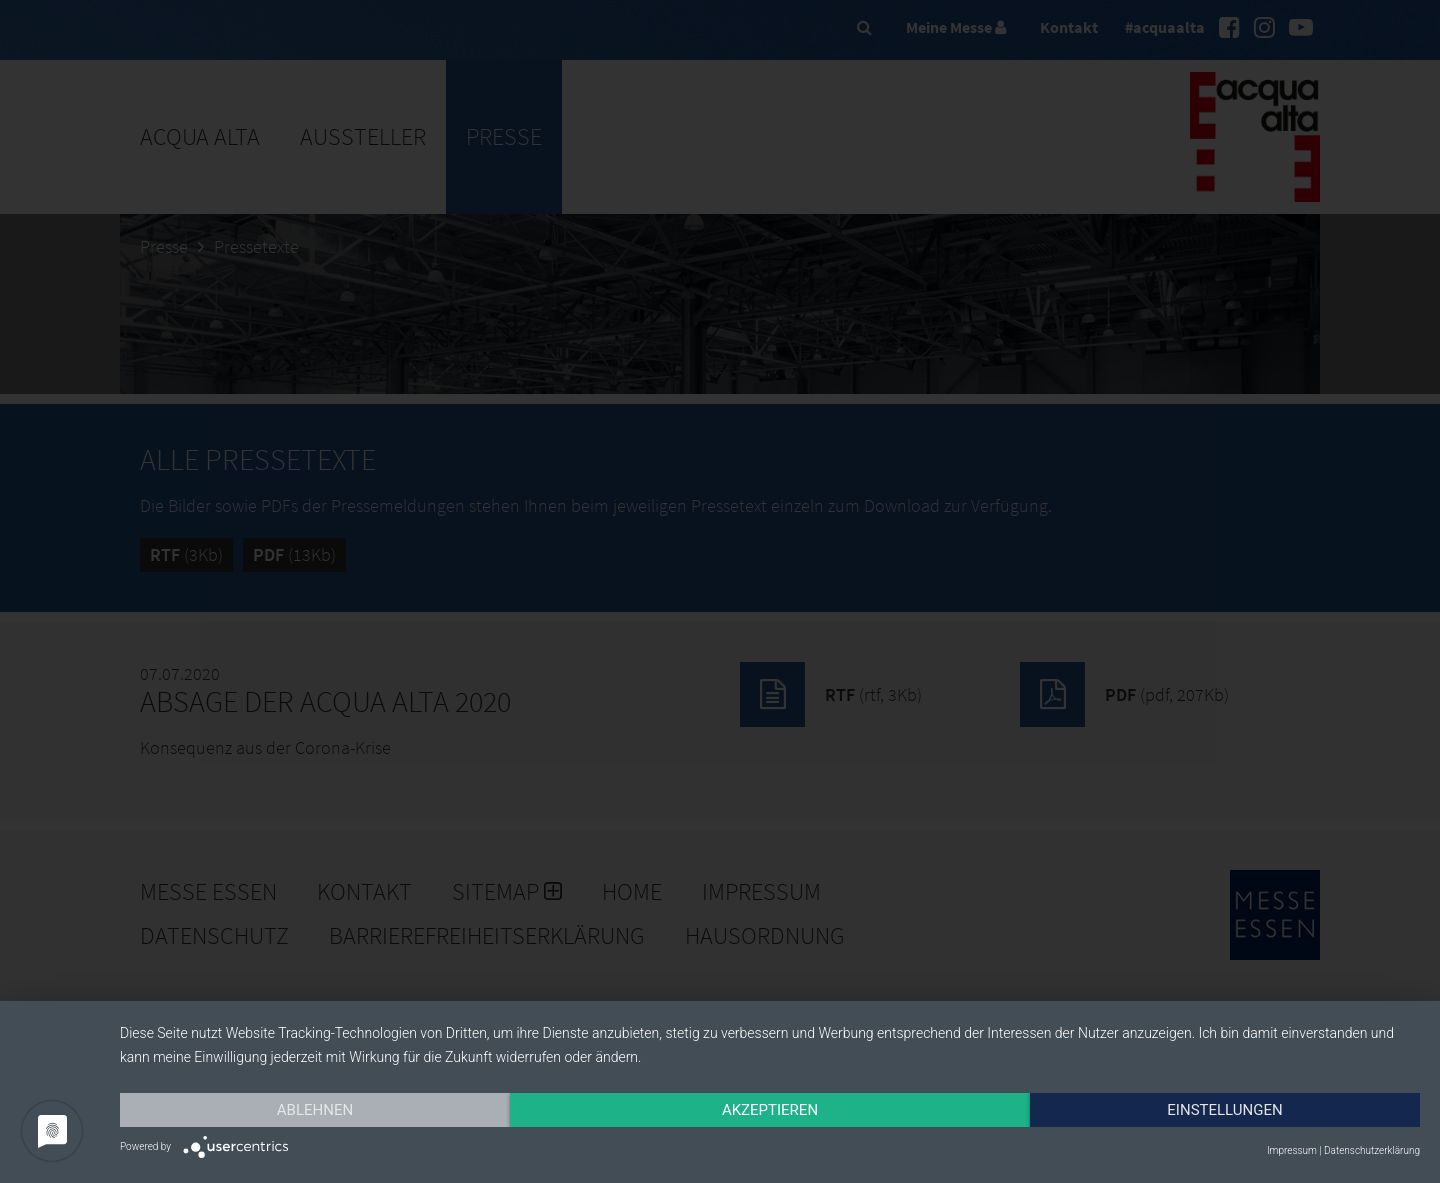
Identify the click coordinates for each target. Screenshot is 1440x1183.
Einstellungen (1224, 1110)
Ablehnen (315, 1110)
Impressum (1292, 1150)
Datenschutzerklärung (1372, 1150)
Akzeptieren (770, 1110)
